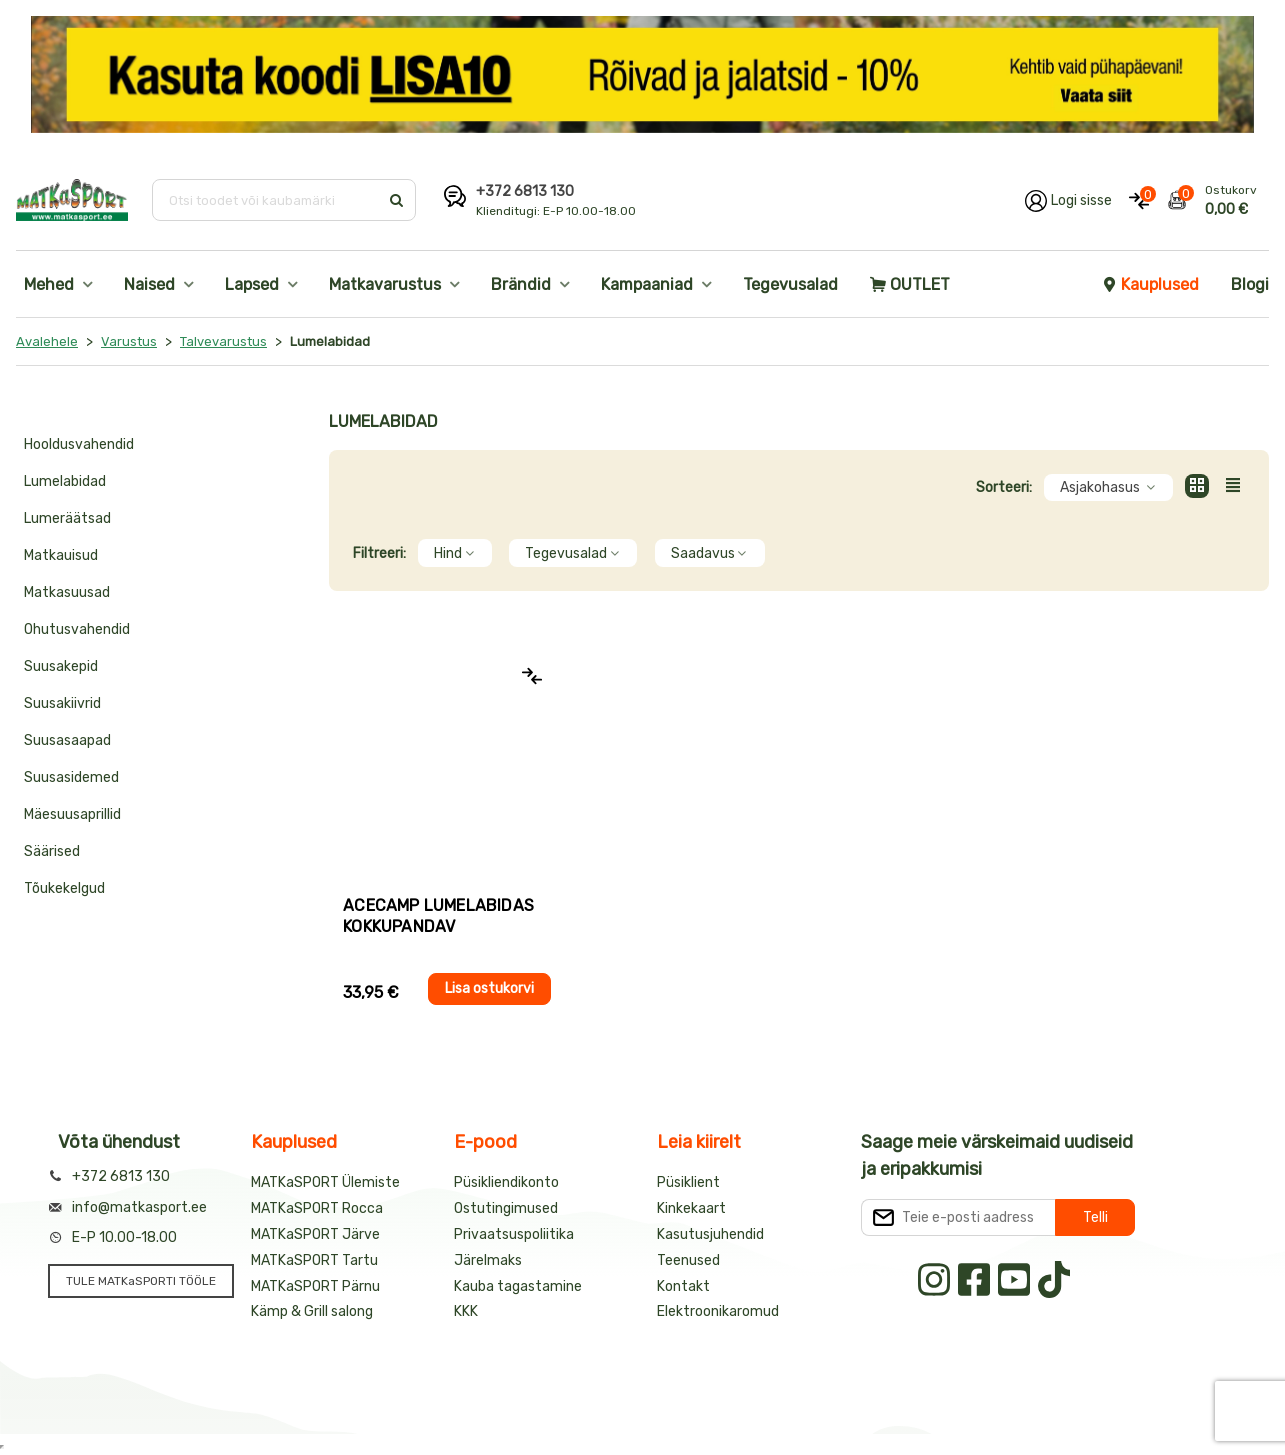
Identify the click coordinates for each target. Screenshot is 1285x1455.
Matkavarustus (385, 284)
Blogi (1250, 284)
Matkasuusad (67, 592)
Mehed (49, 284)
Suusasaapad (67, 740)
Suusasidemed (71, 777)
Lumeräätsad (67, 518)
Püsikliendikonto (506, 1182)
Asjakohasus (1108, 487)
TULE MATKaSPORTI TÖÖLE (141, 1281)
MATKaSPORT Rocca (317, 1208)
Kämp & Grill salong (312, 1311)
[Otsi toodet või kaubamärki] (267, 200)
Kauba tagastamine (518, 1286)
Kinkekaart (691, 1208)
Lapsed (252, 284)
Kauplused (1150, 284)
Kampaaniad (647, 284)
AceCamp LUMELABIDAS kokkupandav (438, 916)
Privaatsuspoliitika (514, 1234)
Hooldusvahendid (79, 444)
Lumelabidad (65, 481)
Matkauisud (61, 555)
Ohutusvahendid (77, 629)
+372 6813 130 (525, 191)
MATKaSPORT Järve (315, 1234)
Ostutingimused (506, 1208)
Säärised (52, 851)
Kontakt (683, 1286)
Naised (149, 284)
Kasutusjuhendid (710, 1234)
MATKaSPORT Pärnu (315, 1286)
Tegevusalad (790, 284)
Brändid (521, 284)
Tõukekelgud (64, 888)
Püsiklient (688, 1182)
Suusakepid (61, 666)
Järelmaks (488, 1260)
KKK (466, 1311)
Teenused (688, 1260)
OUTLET (910, 284)
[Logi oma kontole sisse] (1068, 200)
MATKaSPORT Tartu (314, 1260)
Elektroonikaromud (718, 1311)
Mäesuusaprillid (72, 814)
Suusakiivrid (62, 703)
